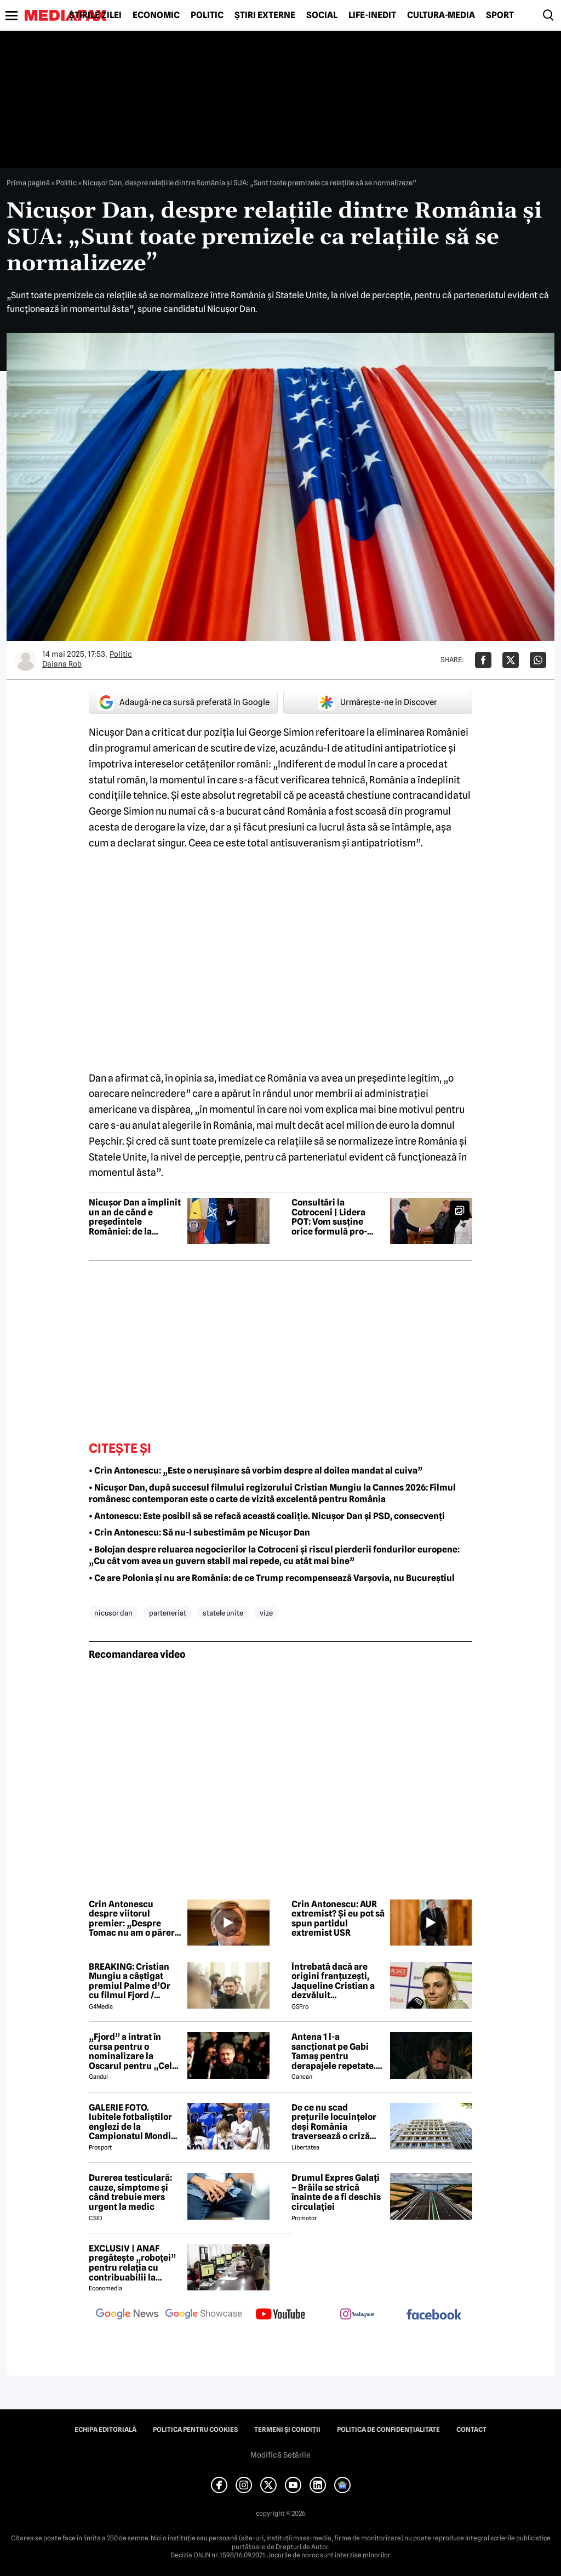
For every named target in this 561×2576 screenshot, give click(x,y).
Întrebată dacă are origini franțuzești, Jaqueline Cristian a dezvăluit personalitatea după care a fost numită (333, 1981)
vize (266, 1612)
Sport (500, 15)
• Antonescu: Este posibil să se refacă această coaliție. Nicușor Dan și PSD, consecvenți (267, 1516)
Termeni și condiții (287, 2429)
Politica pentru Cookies (195, 2429)
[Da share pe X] (510, 660)
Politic (207, 15)
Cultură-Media (441, 15)
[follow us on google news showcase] (203, 2315)
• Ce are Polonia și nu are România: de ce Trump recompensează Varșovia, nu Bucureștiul (272, 1578)
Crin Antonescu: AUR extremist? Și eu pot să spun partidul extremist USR (338, 1919)
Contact (471, 2429)
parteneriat (167, 1612)
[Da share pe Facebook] (483, 660)
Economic (156, 15)
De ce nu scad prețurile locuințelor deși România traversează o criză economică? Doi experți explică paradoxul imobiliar (333, 2122)
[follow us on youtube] (280, 2315)
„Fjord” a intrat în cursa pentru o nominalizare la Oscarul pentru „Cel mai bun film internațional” (130, 2051)
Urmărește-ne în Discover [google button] (377, 702)
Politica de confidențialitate (388, 2429)
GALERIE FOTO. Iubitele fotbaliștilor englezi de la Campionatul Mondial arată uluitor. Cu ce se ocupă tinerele (134, 2122)
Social (321, 15)
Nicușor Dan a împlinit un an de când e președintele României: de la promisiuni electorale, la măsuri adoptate (135, 1217)
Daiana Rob (62, 663)
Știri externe (264, 15)
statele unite (223, 1612)
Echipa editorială (105, 2429)
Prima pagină (28, 182)
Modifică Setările (280, 2454)
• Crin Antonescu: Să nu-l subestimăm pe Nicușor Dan (199, 1532)
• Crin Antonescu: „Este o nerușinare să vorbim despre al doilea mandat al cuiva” (255, 1470)
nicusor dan (113, 1612)
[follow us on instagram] (357, 2315)
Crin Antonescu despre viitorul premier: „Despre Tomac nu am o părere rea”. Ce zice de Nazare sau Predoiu (134, 1919)
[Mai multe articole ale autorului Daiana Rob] (26, 660)
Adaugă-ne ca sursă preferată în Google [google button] (184, 702)
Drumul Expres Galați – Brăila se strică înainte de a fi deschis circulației (336, 2192)
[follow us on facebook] (434, 2315)
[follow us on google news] (127, 2315)
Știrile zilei (95, 15)
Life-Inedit (372, 15)
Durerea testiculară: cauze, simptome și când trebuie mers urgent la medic (130, 2192)
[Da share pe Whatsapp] (538, 660)
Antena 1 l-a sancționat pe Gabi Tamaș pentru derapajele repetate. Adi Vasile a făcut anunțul (333, 2051)
